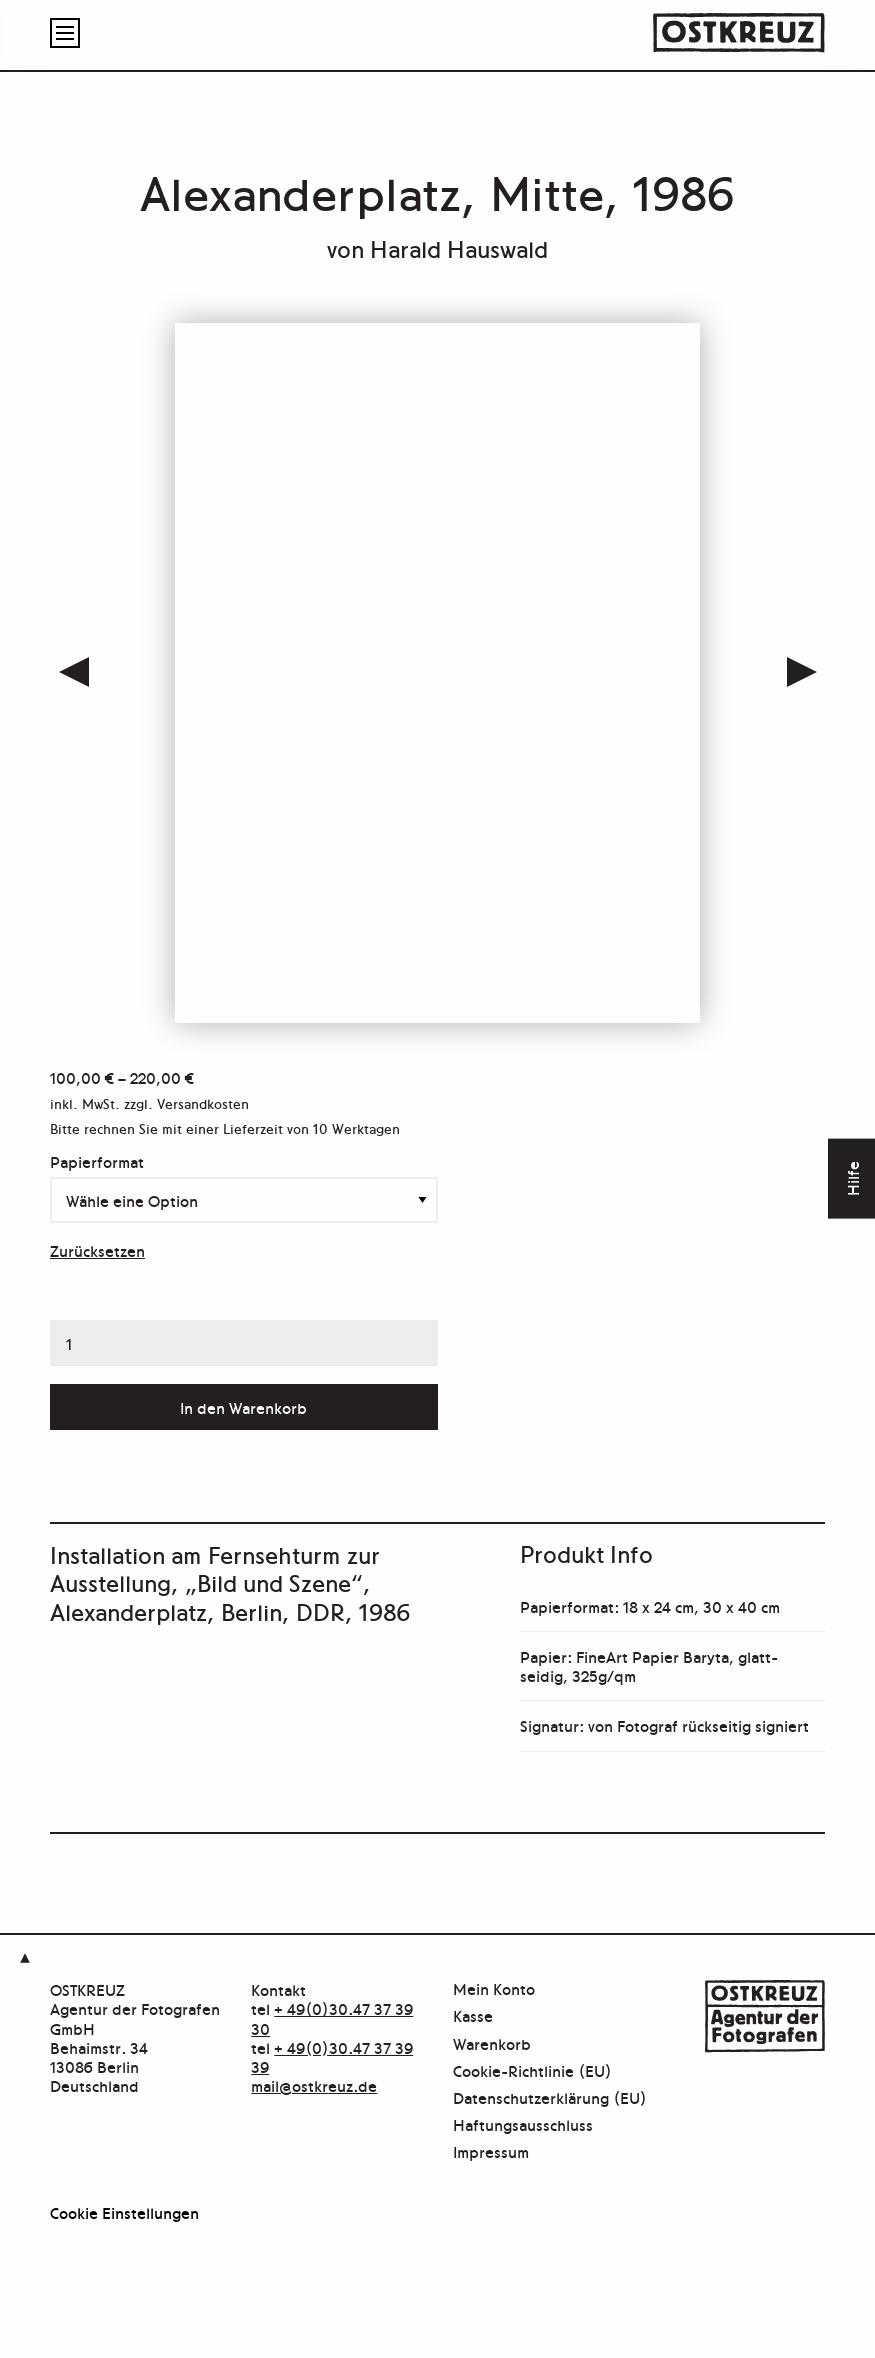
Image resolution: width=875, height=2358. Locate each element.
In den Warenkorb (243, 1407)
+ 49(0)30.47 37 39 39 (332, 2056)
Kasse (473, 2016)
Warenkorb (492, 2044)
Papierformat (97, 1161)
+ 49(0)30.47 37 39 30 (332, 2017)
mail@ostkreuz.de (314, 2085)
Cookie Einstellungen (124, 2212)
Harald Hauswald (459, 247)
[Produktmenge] (244, 1343)
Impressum (491, 2152)
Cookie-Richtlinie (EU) (532, 2071)
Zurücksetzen (97, 1250)
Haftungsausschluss (523, 2125)
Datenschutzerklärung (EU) (550, 2098)
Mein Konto (494, 1989)
